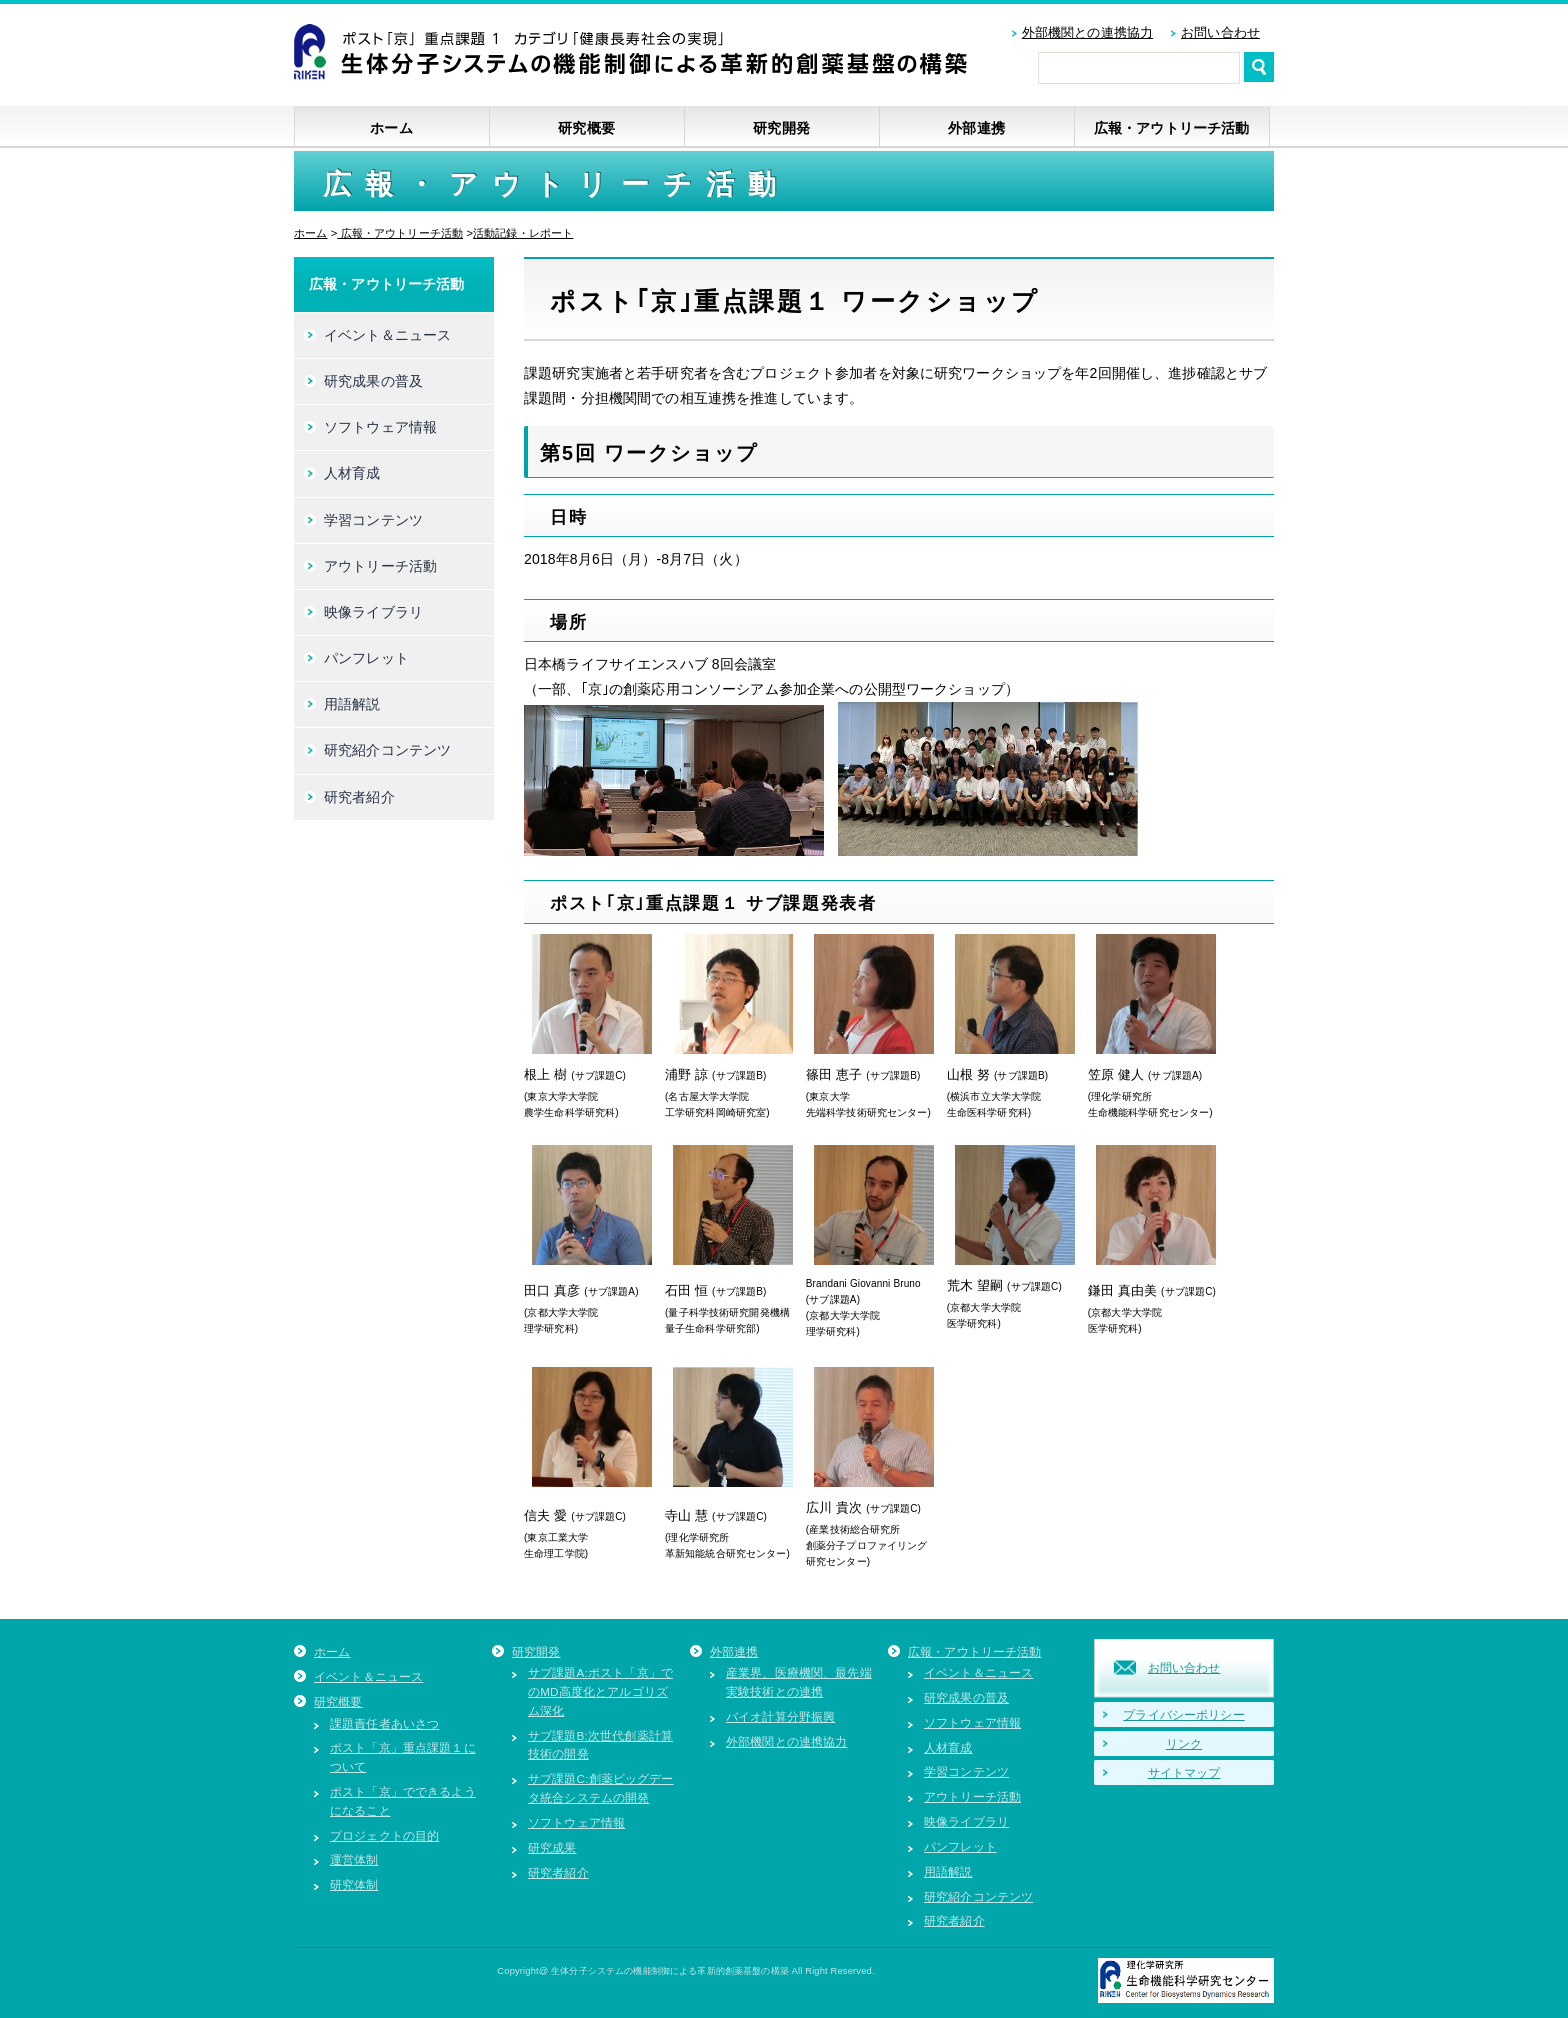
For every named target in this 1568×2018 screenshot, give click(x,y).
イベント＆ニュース (387, 335)
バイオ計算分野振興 (780, 1716)
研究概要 (586, 128)
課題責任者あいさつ (384, 1723)
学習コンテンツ (373, 520)
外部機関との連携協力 (1087, 33)
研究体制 (354, 1884)
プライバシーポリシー (1183, 1714)
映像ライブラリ (373, 612)
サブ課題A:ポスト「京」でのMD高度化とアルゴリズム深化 (600, 1691)
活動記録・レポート (523, 233)
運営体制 (354, 1859)
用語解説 (352, 704)
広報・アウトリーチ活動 (1172, 128)
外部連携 (976, 128)
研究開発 (781, 128)
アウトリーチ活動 (380, 566)
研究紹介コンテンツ (387, 750)
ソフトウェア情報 (380, 427)
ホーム (391, 128)
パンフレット (366, 658)
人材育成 (352, 473)
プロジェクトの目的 (384, 1835)
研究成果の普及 (373, 381)
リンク (1184, 1743)
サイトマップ (1184, 1772)
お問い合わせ (1220, 33)
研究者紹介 (359, 797)
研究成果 (552, 1847)
